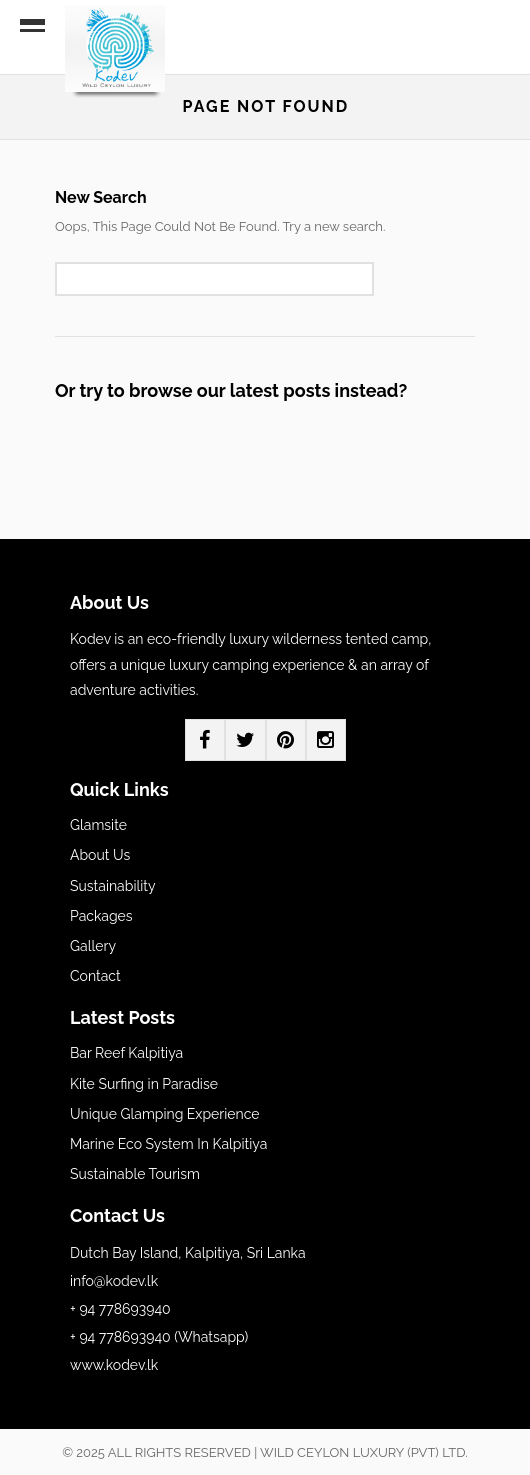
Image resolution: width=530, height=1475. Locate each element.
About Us (100, 855)
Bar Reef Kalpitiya (126, 1053)
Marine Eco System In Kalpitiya (168, 1144)
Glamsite (98, 825)
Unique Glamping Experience (164, 1114)
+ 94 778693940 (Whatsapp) (159, 1337)
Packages (101, 916)
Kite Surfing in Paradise (144, 1084)
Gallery (93, 946)
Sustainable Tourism (135, 1174)
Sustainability (113, 886)
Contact (95, 976)
